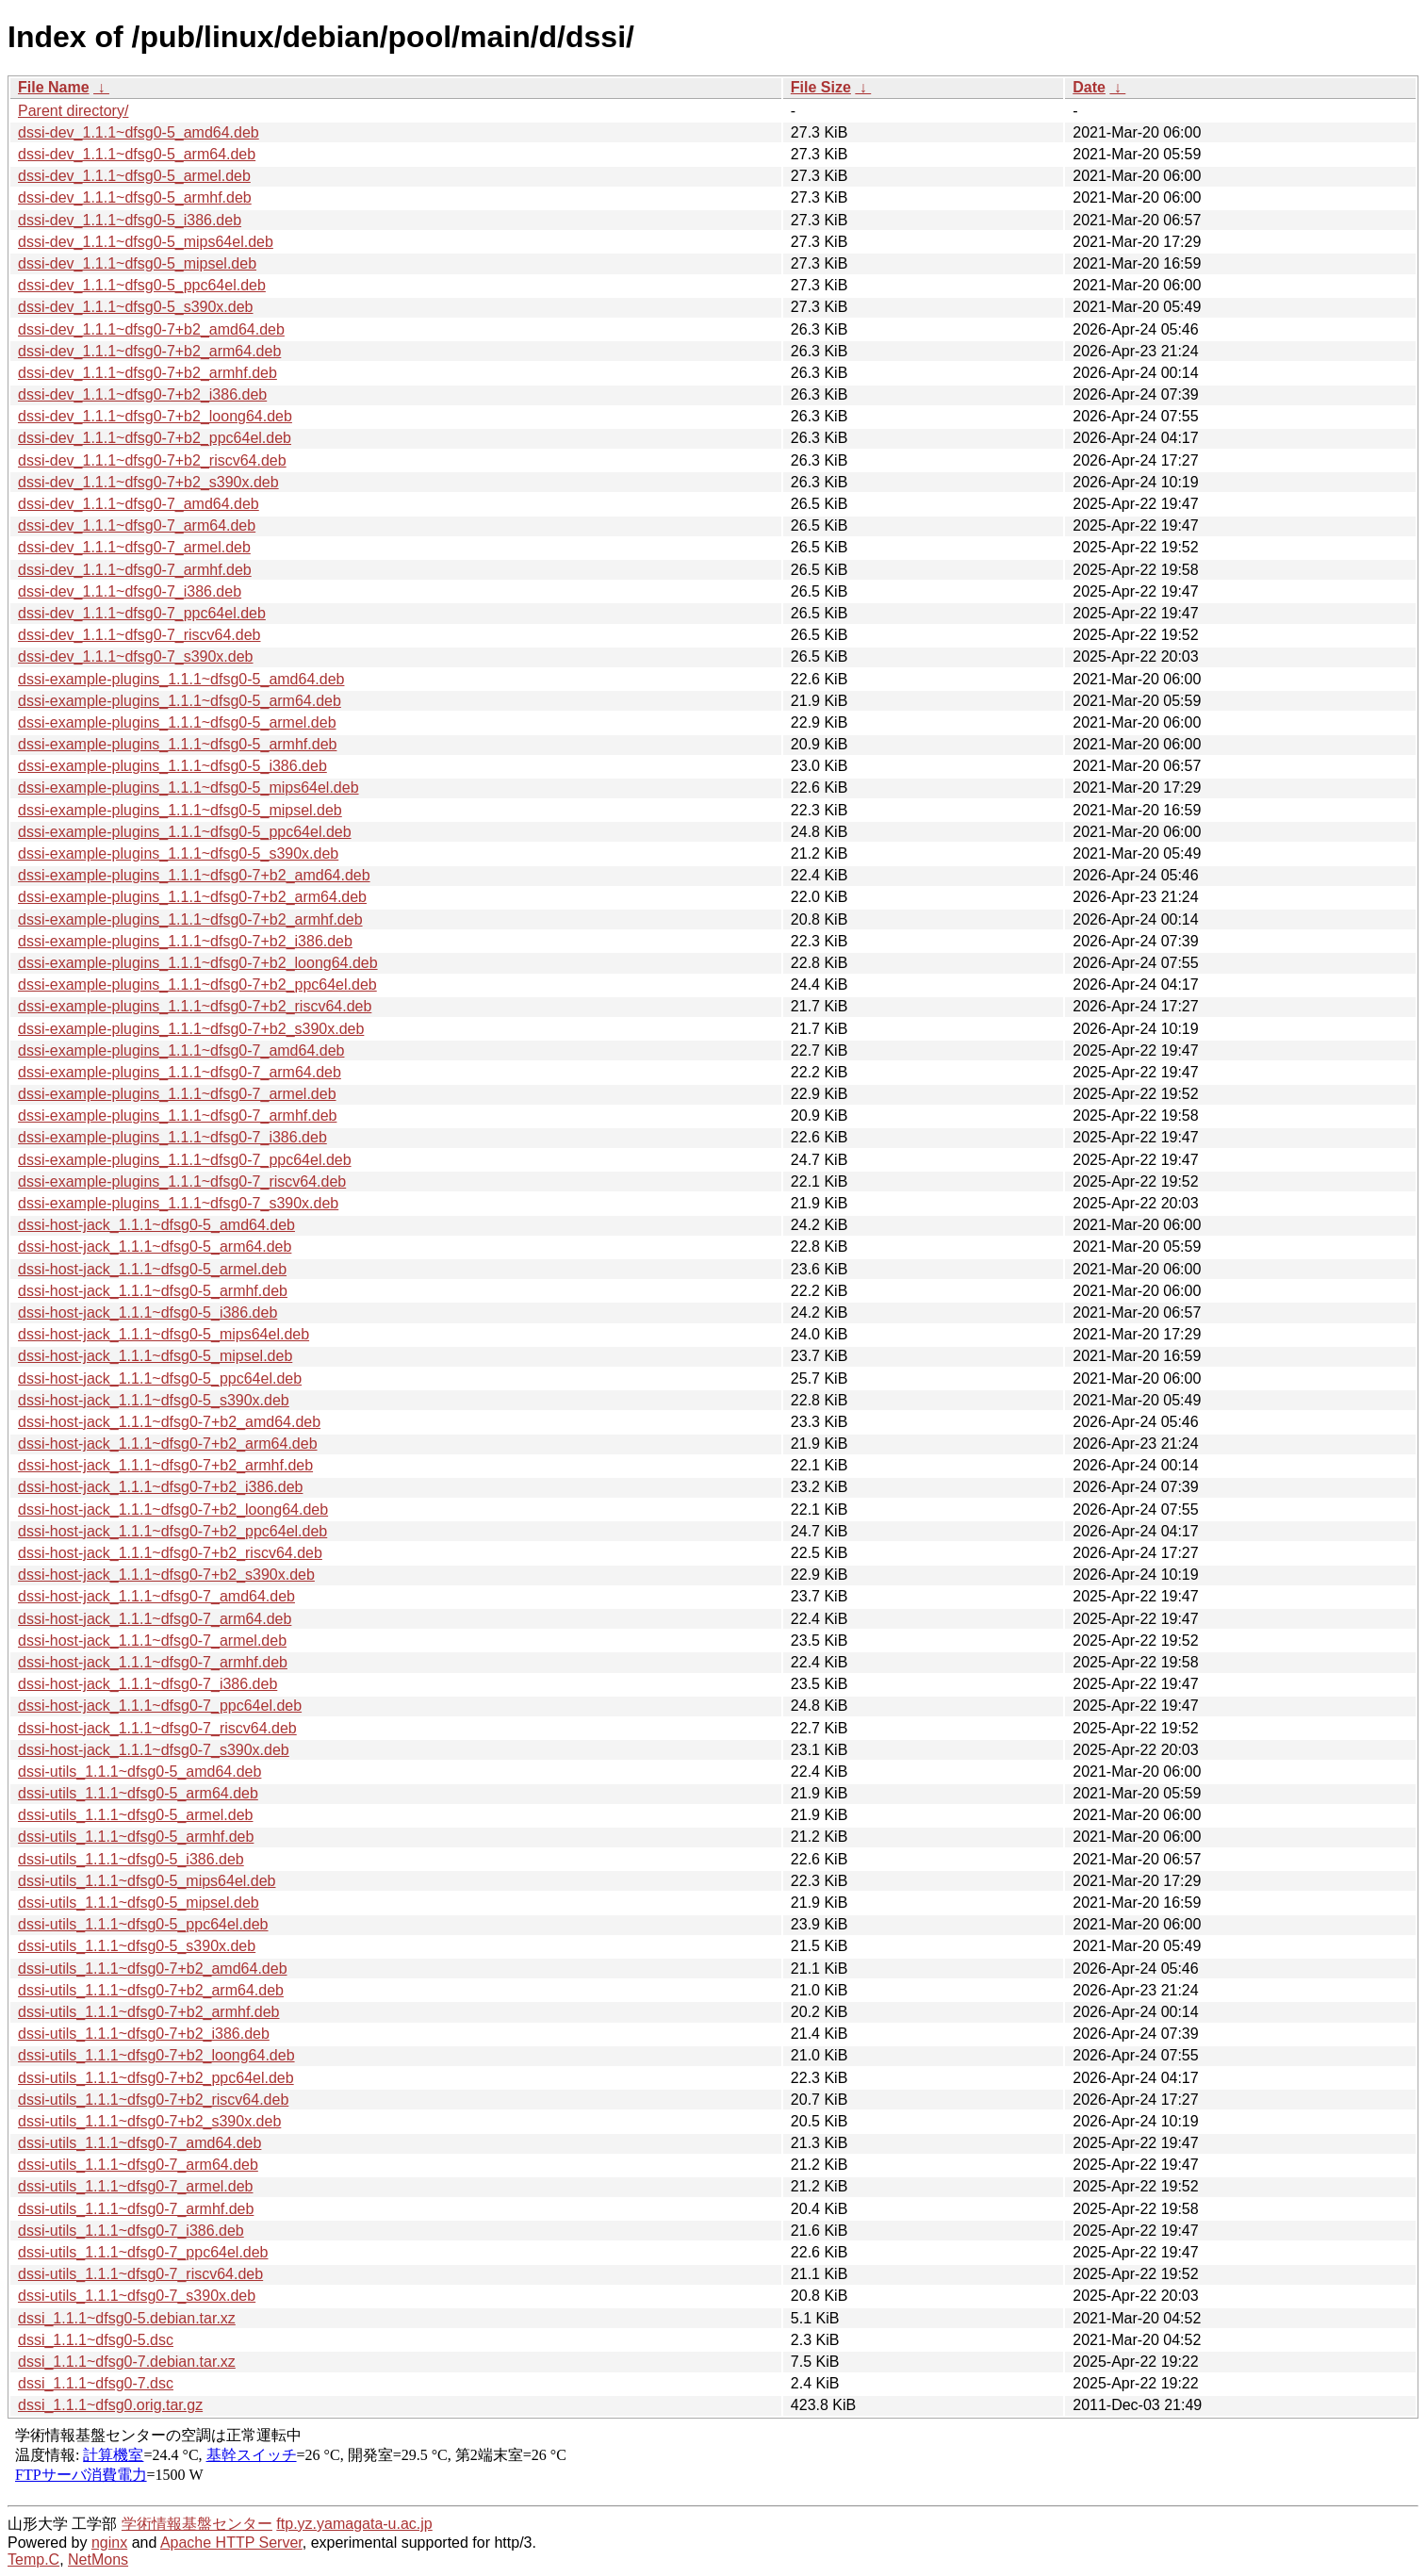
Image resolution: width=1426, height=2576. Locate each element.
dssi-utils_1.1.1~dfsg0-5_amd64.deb (139, 1772)
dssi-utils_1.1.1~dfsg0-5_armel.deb (135, 1815)
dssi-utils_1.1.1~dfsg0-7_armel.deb (135, 2186)
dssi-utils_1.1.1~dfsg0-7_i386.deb (131, 2231)
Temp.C (33, 2559)
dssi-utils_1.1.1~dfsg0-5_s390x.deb (136, 1946)
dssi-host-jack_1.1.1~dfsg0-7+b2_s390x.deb (166, 1575)
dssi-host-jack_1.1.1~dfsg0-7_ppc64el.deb (160, 1706)
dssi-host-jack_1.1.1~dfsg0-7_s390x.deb (153, 1750)
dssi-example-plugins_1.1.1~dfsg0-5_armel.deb (177, 722)
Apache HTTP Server (231, 2543)
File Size (821, 87)
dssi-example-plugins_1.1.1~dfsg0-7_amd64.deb (181, 1050)
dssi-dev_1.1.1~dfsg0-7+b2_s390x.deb (148, 482)
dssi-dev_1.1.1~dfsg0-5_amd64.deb (138, 132)
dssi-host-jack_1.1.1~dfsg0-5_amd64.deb (156, 1225)
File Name (54, 87)
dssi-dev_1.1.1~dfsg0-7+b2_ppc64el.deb (154, 438)
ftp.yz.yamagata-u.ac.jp (354, 2524)
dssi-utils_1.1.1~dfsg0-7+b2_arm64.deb (151, 1990)
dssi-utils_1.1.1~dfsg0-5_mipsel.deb (138, 1903)
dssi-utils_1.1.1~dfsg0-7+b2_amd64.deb (152, 1969)
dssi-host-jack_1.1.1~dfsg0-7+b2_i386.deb (160, 1487)
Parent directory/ (73, 111)
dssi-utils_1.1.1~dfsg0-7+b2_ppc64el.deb (156, 2078)
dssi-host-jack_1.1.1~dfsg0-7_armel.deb (152, 1641)
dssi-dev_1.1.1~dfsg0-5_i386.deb (129, 220)
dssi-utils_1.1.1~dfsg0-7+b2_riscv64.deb (153, 2100)
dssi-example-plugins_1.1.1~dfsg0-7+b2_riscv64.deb (194, 1006)
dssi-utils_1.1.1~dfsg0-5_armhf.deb (136, 1837)
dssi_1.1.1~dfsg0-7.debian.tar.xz (127, 2362)
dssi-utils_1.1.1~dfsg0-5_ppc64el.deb (143, 1924)
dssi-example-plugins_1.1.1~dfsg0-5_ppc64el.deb (185, 832)
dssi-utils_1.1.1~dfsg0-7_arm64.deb (138, 2165)
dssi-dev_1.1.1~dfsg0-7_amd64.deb (138, 504)
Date (1089, 87)
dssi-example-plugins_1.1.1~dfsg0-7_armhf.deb (177, 1116)
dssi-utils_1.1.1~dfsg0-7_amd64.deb (139, 2143)
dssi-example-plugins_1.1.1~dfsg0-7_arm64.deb (179, 1072)
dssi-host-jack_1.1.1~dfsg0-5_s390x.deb (153, 1400)
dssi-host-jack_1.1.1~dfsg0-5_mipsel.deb (155, 1356)
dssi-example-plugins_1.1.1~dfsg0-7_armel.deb (177, 1094)
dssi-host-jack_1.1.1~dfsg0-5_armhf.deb (152, 1291)
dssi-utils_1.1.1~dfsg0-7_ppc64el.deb (143, 2252)
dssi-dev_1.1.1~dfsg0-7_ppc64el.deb (142, 613)
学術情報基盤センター (197, 2524)
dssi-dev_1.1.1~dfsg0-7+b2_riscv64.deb (152, 460)
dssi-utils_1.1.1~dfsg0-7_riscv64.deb (140, 2274)
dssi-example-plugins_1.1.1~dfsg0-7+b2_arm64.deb (192, 897)
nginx (109, 2543)
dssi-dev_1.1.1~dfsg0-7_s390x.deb (136, 656)
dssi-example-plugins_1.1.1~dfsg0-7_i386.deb (172, 1137)
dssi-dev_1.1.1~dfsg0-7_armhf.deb (135, 570)
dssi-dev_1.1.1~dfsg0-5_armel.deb (134, 176)
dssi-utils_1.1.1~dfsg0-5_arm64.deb (138, 1793)
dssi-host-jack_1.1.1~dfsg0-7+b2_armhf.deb (165, 1465)
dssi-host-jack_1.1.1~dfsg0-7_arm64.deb (154, 1619)
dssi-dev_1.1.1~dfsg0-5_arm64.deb (136, 154)
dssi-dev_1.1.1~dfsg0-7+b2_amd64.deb (151, 329)
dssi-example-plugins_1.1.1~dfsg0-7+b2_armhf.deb (190, 919)
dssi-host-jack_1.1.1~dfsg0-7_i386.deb (147, 1684)
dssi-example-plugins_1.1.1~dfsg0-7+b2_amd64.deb (194, 875)
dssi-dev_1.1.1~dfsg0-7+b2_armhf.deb (147, 373)
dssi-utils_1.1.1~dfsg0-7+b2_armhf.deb (149, 2012)
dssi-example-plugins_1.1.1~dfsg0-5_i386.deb (172, 766)
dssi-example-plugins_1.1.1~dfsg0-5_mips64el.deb (188, 787)
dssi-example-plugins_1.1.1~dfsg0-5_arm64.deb (179, 701)
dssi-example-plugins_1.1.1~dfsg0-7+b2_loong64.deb (198, 963)
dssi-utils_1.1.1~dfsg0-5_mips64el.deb (147, 1881)
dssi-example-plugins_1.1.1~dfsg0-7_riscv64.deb (182, 1181)
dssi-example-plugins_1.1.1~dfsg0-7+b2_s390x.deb (191, 1029)
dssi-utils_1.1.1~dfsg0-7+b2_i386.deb (144, 2034)
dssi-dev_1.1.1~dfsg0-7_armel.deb (134, 547)
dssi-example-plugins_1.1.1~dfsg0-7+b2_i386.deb (185, 941)
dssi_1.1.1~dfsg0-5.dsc (95, 2340)
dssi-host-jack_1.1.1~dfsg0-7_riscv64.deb (157, 1728)
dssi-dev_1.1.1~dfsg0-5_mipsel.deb (137, 263)
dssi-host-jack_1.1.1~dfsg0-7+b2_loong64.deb (173, 1509)
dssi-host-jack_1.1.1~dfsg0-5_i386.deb (147, 1312)
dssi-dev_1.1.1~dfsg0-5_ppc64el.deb (142, 285)
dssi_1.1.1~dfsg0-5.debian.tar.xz (127, 2318)
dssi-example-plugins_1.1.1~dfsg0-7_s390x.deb (178, 1203)
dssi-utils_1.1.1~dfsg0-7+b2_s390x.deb (149, 2121)
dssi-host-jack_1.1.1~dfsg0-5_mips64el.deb (163, 1334)
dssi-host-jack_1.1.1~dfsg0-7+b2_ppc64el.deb (172, 1531)
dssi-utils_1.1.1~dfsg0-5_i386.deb (131, 1859)
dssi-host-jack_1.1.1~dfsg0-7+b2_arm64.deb (168, 1444)
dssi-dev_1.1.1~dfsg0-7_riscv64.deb (139, 635)
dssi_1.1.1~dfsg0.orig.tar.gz (110, 2405)
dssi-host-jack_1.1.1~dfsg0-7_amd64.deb (156, 1596)
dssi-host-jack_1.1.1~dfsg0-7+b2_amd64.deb (169, 1422)
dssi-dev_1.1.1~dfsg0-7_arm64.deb (136, 525)
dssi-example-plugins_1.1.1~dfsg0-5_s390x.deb (178, 853)
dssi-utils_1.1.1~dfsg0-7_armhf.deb (136, 2209)
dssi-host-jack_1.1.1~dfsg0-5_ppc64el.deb (160, 1378)
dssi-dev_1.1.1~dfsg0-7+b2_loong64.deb (155, 416)
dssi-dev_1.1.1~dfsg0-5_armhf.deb (135, 197)
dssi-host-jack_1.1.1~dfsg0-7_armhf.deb (152, 1662)
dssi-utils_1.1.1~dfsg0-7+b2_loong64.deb (156, 2055)
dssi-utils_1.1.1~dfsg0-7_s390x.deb (136, 2296)
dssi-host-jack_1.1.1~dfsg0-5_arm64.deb (154, 1247)
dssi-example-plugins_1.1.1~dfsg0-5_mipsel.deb (180, 810)
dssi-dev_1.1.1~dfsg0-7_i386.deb (129, 591)
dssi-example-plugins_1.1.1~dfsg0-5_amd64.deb (181, 679)
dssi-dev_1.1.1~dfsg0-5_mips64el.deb (145, 242)
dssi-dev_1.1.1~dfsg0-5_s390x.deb (136, 307)
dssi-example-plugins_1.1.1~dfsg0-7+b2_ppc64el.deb (197, 984)
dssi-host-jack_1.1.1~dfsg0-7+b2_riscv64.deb (170, 1553)
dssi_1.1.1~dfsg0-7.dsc (95, 2383)
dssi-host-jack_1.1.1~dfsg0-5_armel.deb (152, 1269)
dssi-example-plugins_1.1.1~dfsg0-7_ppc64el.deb (185, 1160)
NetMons (98, 2559)
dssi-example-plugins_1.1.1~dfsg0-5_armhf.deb (177, 744)
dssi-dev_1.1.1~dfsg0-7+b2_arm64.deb (149, 351)
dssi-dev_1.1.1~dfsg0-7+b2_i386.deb (142, 394)
